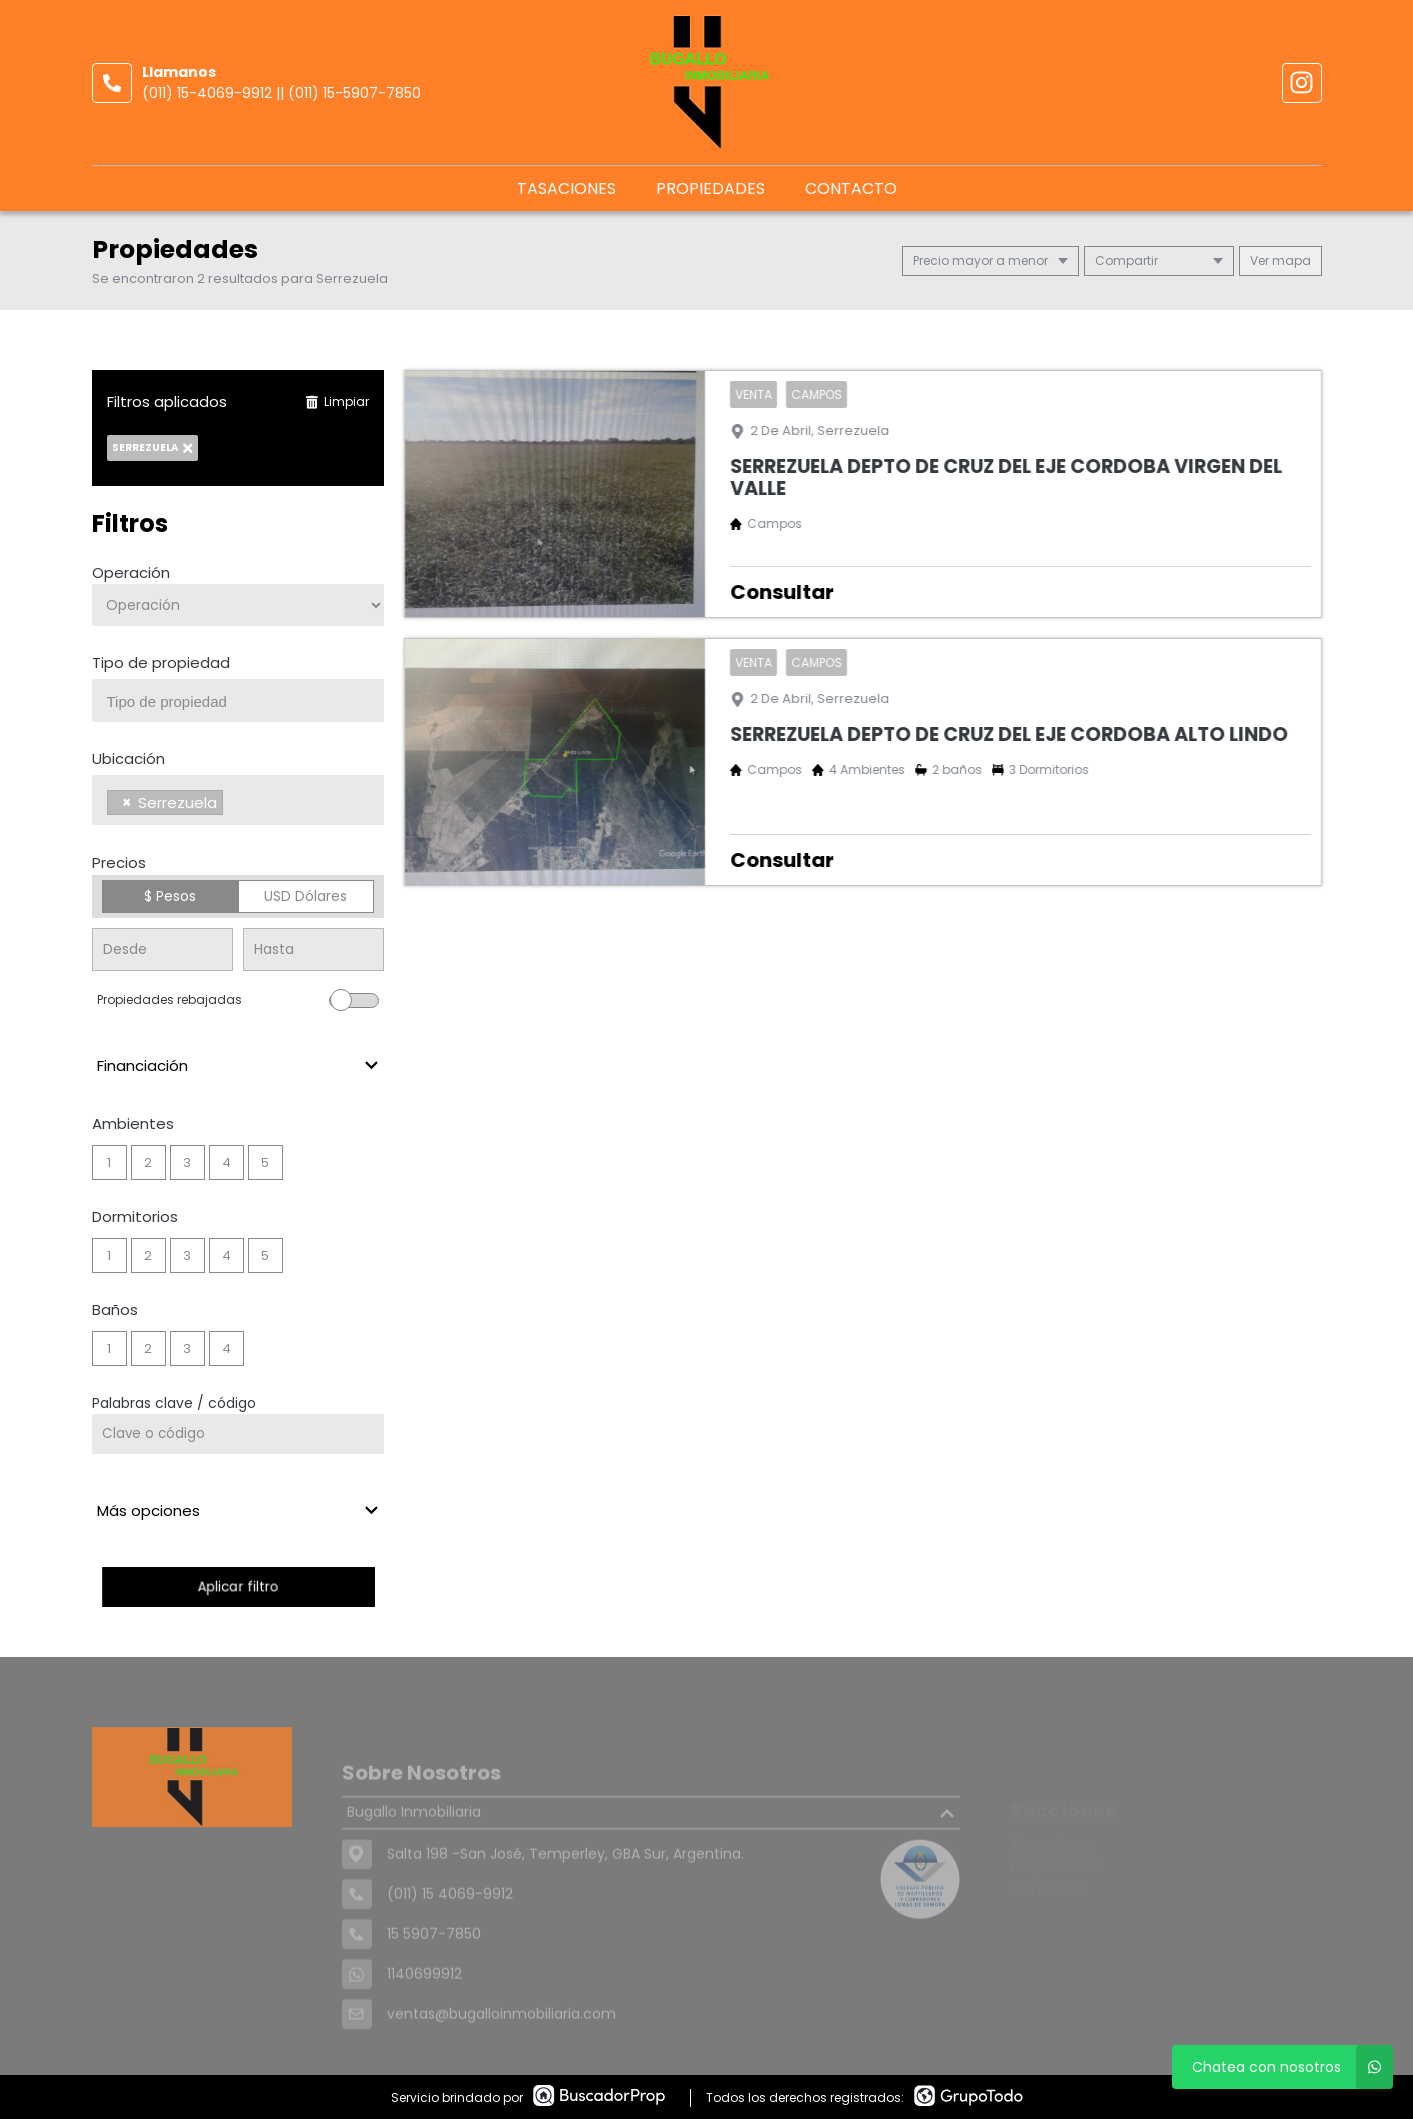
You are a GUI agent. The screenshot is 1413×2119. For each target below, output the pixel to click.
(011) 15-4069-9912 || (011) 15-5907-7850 (281, 93)
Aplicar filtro (237, 1586)
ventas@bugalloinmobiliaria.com (501, 2049)
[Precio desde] (162, 949)
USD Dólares (305, 896)
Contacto (851, 188)
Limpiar (337, 401)
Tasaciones (566, 188)
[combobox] (238, 700)
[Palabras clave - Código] (238, 1434)
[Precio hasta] (313, 949)
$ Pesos (170, 896)
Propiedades (710, 188)
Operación (131, 572)
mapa (1280, 260)
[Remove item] (127, 802)
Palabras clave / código (174, 1403)
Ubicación (128, 758)
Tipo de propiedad (161, 662)
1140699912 (424, 2009)
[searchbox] (246, 702)
